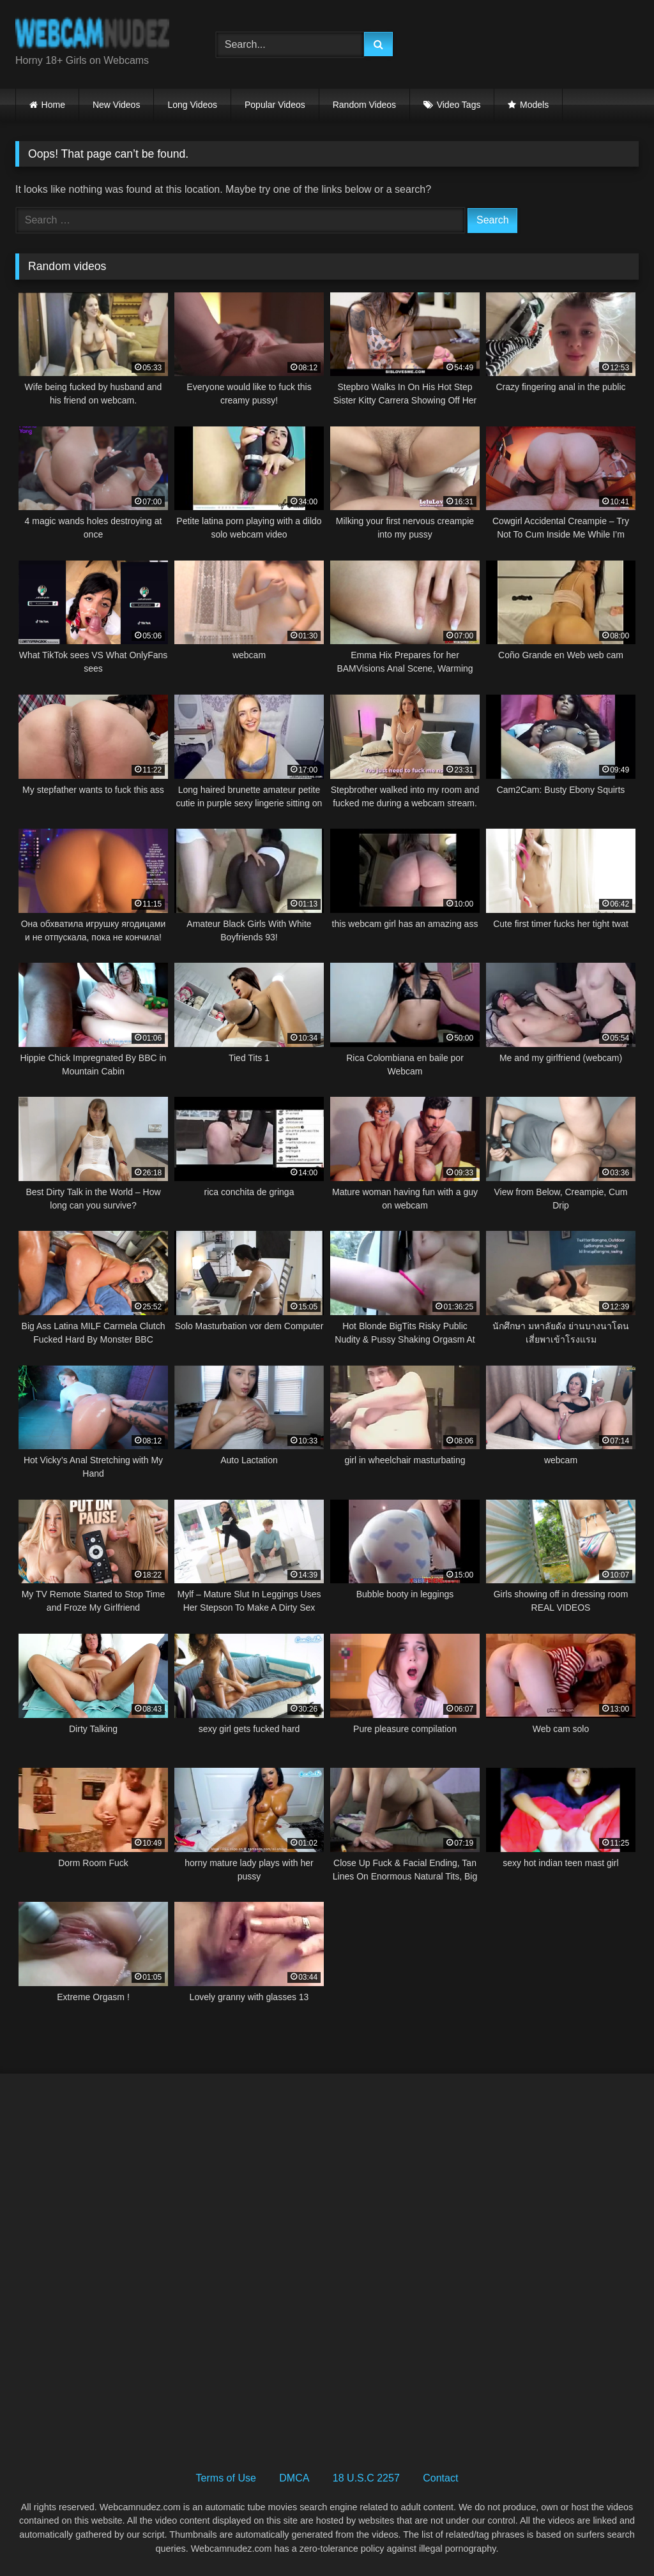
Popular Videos (275, 105)
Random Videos (364, 105)
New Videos (116, 105)
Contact (440, 2478)
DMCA (294, 2478)
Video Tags (459, 105)
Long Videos (192, 105)
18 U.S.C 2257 (366, 2478)
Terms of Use (226, 2478)
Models (534, 105)
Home (53, 105)
